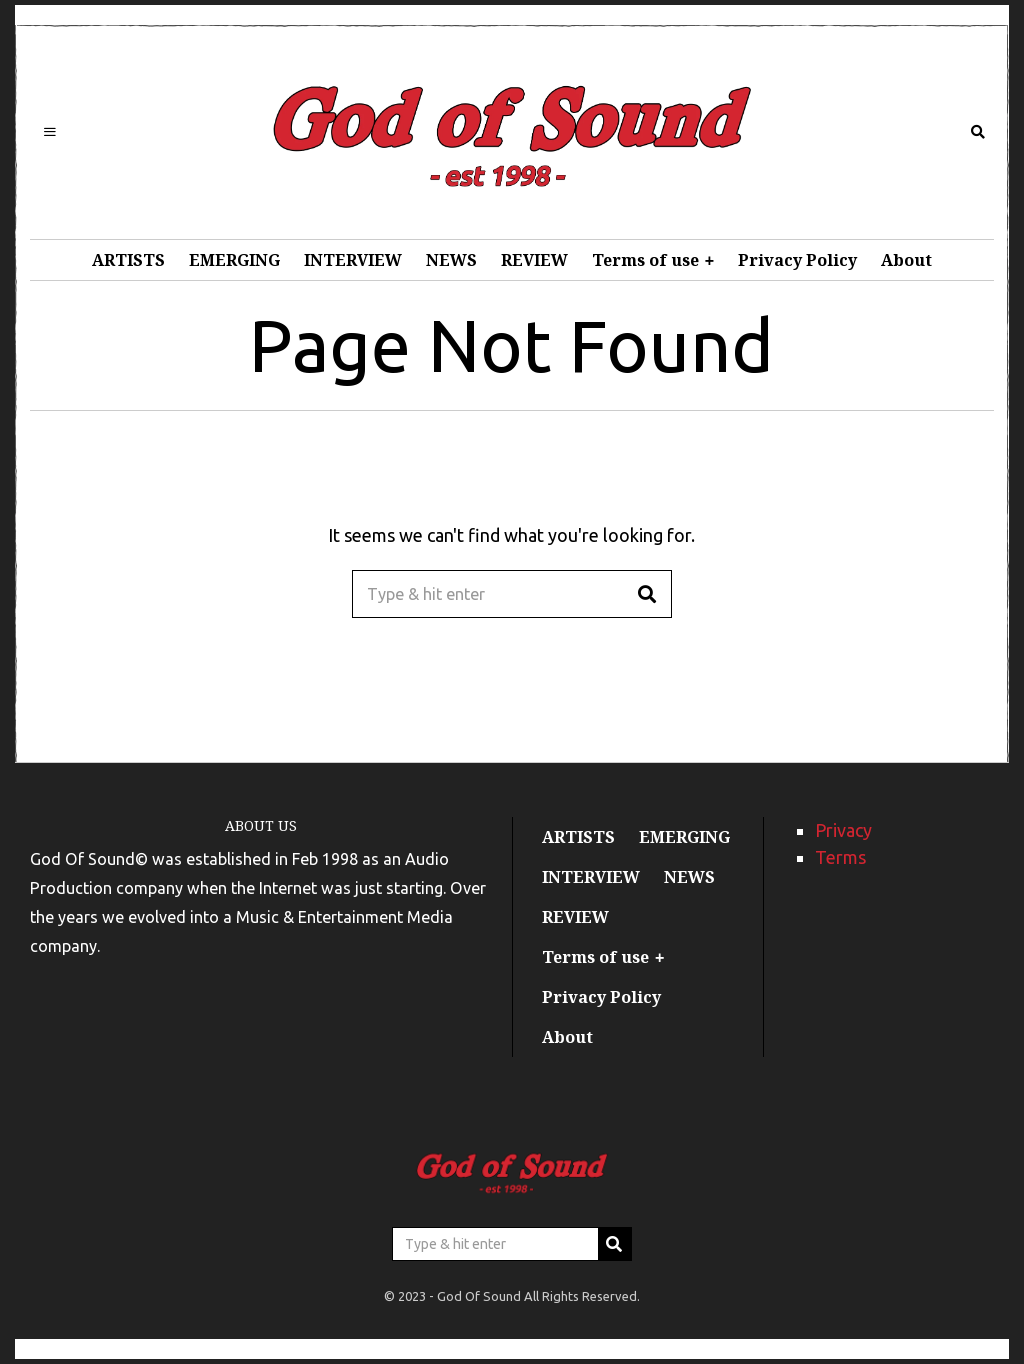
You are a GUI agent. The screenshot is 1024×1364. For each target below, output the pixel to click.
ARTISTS (128, 260)
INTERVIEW (353, 260)
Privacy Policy (797, 260)
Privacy (843, 830)
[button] (648, 594)
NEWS (451, 260)
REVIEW (534, 260)
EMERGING (234, 260)
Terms (840, 857)
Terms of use (645, 260)
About (906, 260)
